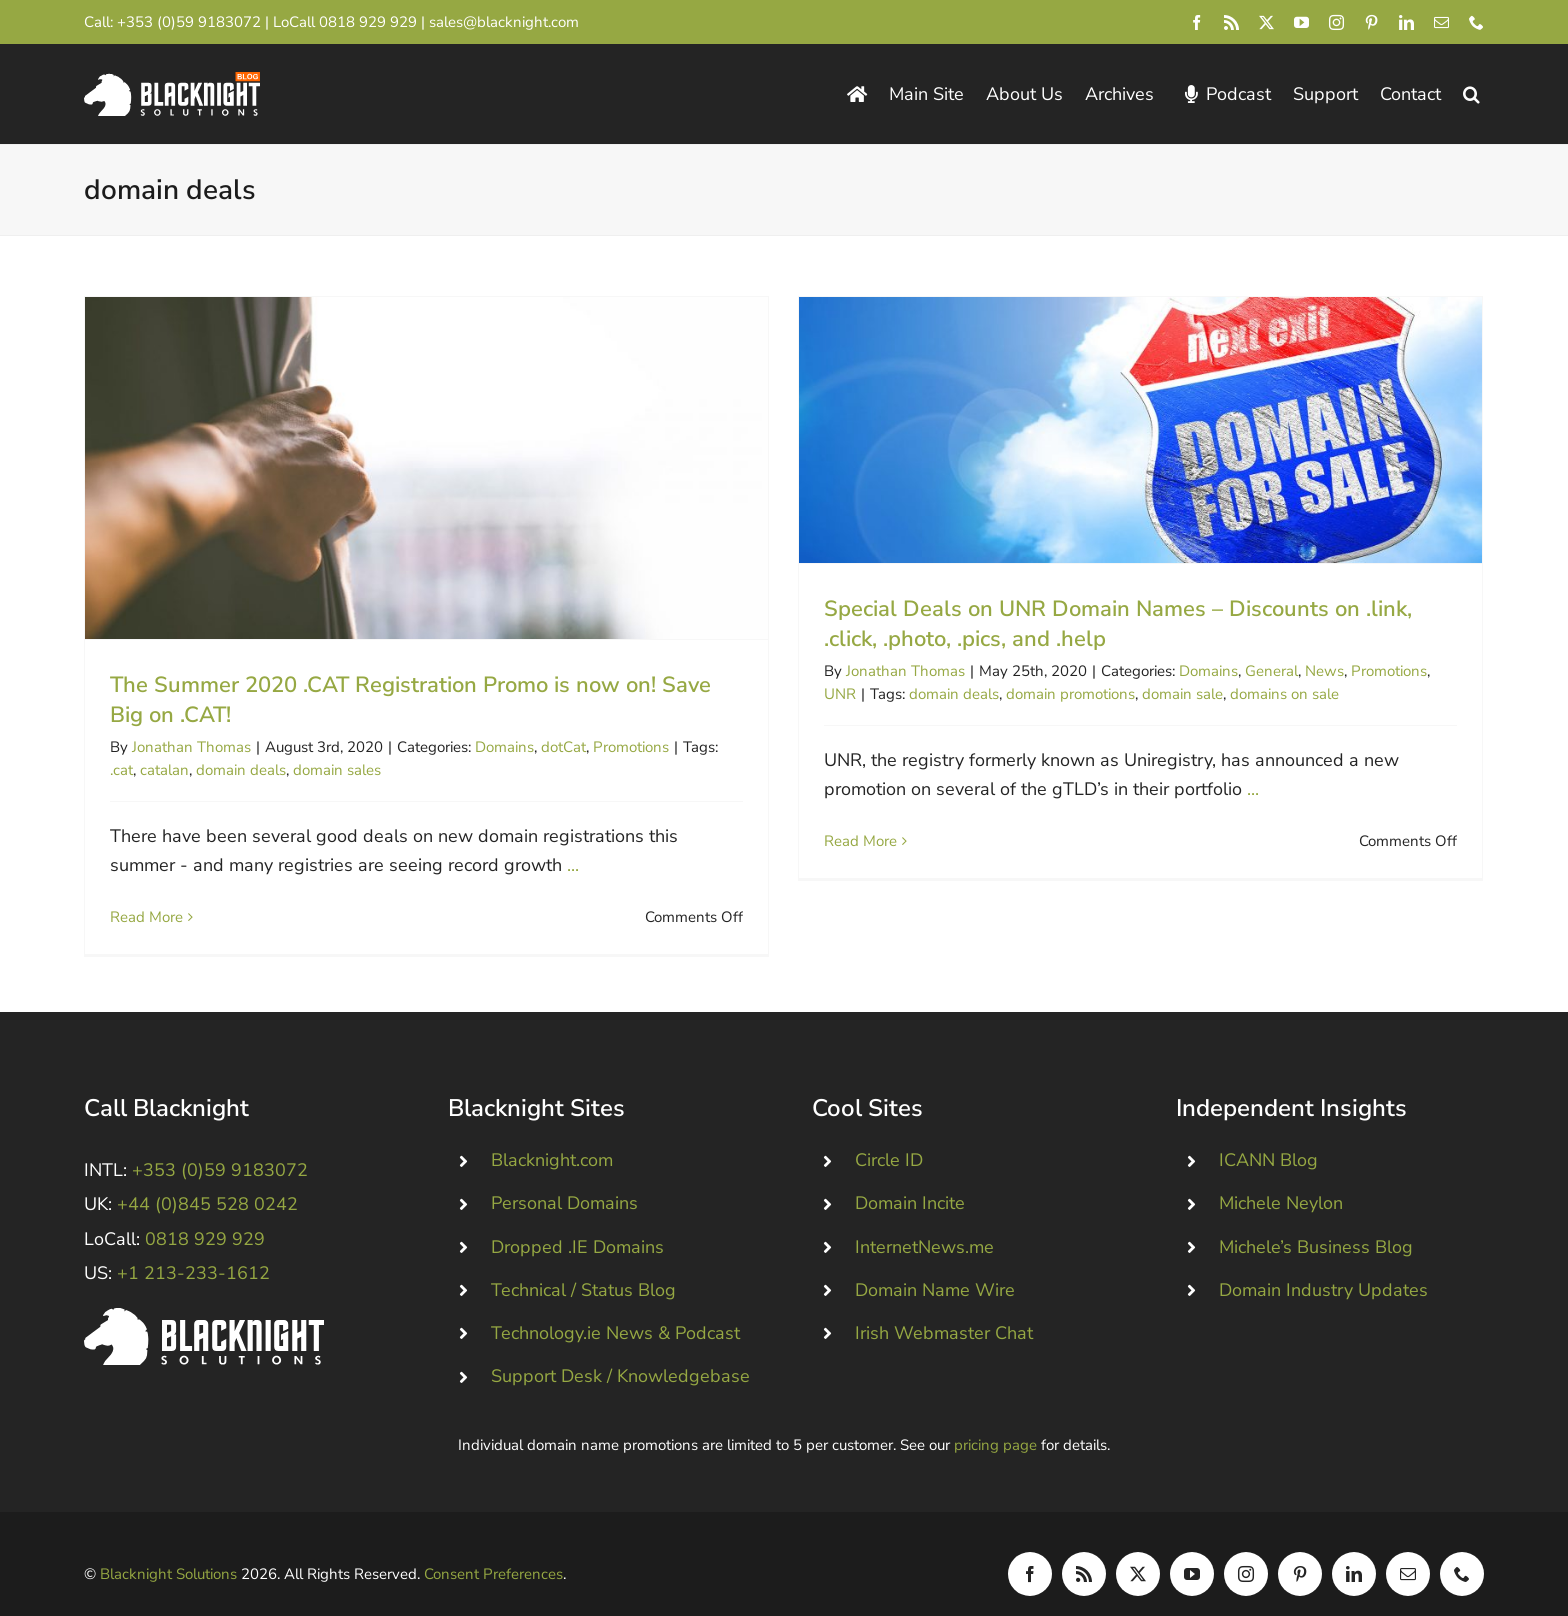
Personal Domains (564, 1177)
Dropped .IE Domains (577, 1220)
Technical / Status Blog (583, 1263)
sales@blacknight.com (504, 22)
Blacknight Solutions (168, 1547)
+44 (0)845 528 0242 (207, 1178)
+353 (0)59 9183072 (189, 22)
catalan (164, 770)
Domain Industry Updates (1323, 1263)
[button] (1471, 94)
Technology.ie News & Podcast (615, 1307)
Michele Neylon (1281, 1177)
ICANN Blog (1268, 1134)
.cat (121, 770)
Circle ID (889, 1134)
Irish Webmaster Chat (944, 1307)
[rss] (1231, 22)
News (1312, 671)
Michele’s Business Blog (1316, 1220)
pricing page (995, 1419)
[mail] (1441, 22)
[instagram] (1336, 22)
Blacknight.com (552, 1134)
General (1259, 671)
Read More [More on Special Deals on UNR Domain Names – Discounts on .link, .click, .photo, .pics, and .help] (848, 841)
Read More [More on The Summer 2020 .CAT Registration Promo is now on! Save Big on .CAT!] (146, 917)
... (573, 865)
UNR (828, 694)
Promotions (631, 747)
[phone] (1476, 22)
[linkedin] (1406, 22)
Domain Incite (910, 1177)
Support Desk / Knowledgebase (620, 1350)
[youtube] (1301, 22)
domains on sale (1272, 694)
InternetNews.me (924, 1220)
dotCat (563, 747)
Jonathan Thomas (191, 747)
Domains (504, 747)
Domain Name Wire (935, 1263)
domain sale (1170, 694)
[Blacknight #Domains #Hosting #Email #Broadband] (204, 1291)
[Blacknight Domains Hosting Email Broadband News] (172, 81)
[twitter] (1266, 22)
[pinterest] (1371, 22)
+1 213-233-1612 (193, 1246)
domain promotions (1058, 694)
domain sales (337, 770)
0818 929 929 (368, 22)
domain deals (241, 770)
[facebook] (1196, 22)
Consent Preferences (493, 1547)
